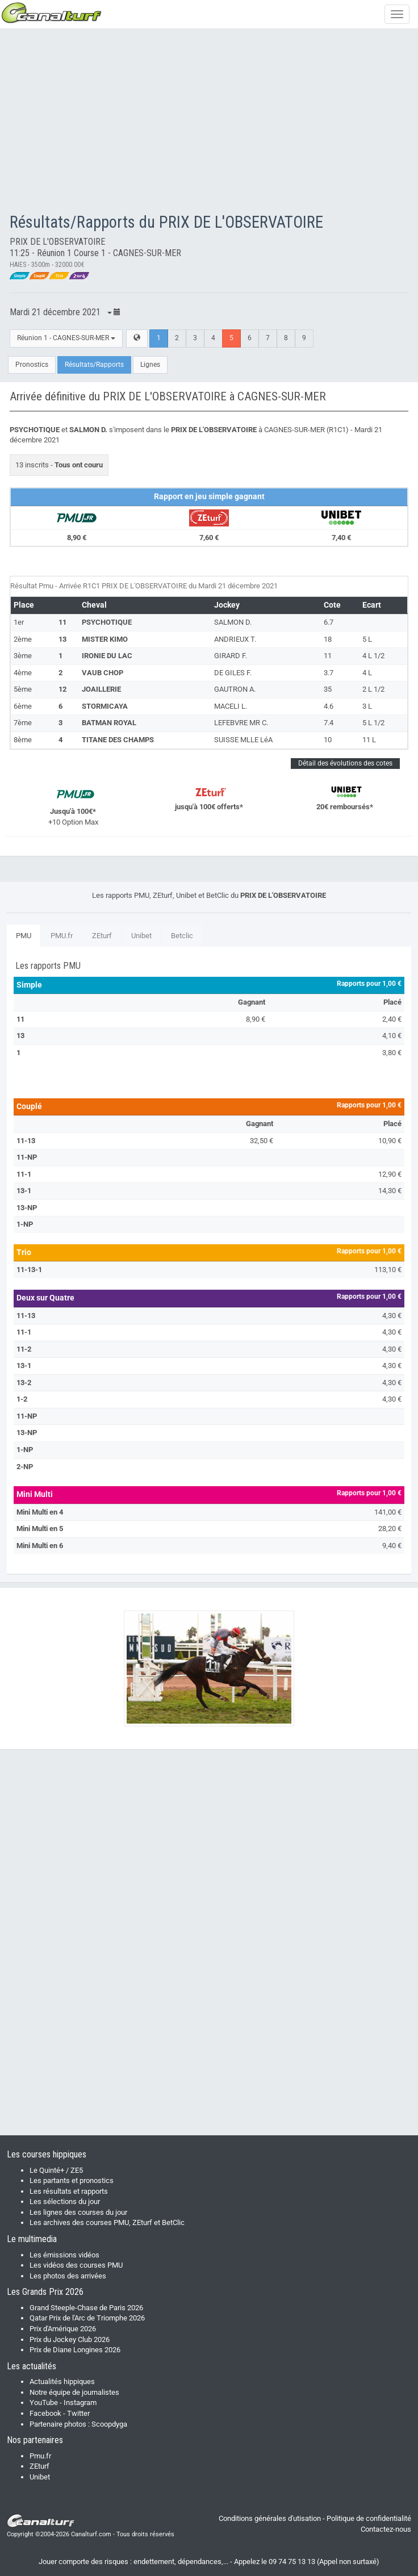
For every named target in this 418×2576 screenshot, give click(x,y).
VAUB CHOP (102, 672)
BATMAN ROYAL (109, 722)
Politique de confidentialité (369, 2518)
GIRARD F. (230, 655)
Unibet (141, 935)
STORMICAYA (105, 706)
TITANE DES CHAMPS (118, 739)
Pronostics (31, 365)
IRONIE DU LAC (107, 655)
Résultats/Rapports (94, 365)
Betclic (182, 935)
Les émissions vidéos (64, 2255)
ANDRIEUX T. (235, 639)
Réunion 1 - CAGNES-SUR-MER (66, 338)
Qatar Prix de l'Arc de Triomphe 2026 (87, 2318)
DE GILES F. (233, 672)
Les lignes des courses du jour (78, 2212)
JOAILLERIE (101, 689)
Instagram (80, 2402)
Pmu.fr (40, 2456)
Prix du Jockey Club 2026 (70, 2339)
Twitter (78, 2413)
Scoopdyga (109, 2424)
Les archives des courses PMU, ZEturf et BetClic (107, 2222)
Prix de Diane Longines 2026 (75, 2349)
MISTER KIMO (105, 639)
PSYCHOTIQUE (107, 622)
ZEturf (102, 935)
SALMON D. (233, 622)
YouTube (44, 2402)
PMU (23, 935)
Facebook (45, 2413)
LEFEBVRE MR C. (241, 722)
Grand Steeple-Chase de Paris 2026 (86, 2307)
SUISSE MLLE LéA (243, 739)
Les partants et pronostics (72, 2180)
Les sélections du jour (65, 2201)
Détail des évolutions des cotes (345, 763)
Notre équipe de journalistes (74, 2392)
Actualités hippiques (62, 2381)
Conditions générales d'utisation (270, 2518)
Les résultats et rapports (69, 2191)
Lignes (150, 365)
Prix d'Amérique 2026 (63, 2328)
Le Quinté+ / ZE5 (56, 2170)
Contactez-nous (386, 2529)
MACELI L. (230, 706)
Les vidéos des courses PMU (76, 2265)
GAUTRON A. (235, 689)
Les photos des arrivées (68, 2276)
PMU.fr (62, 935)
